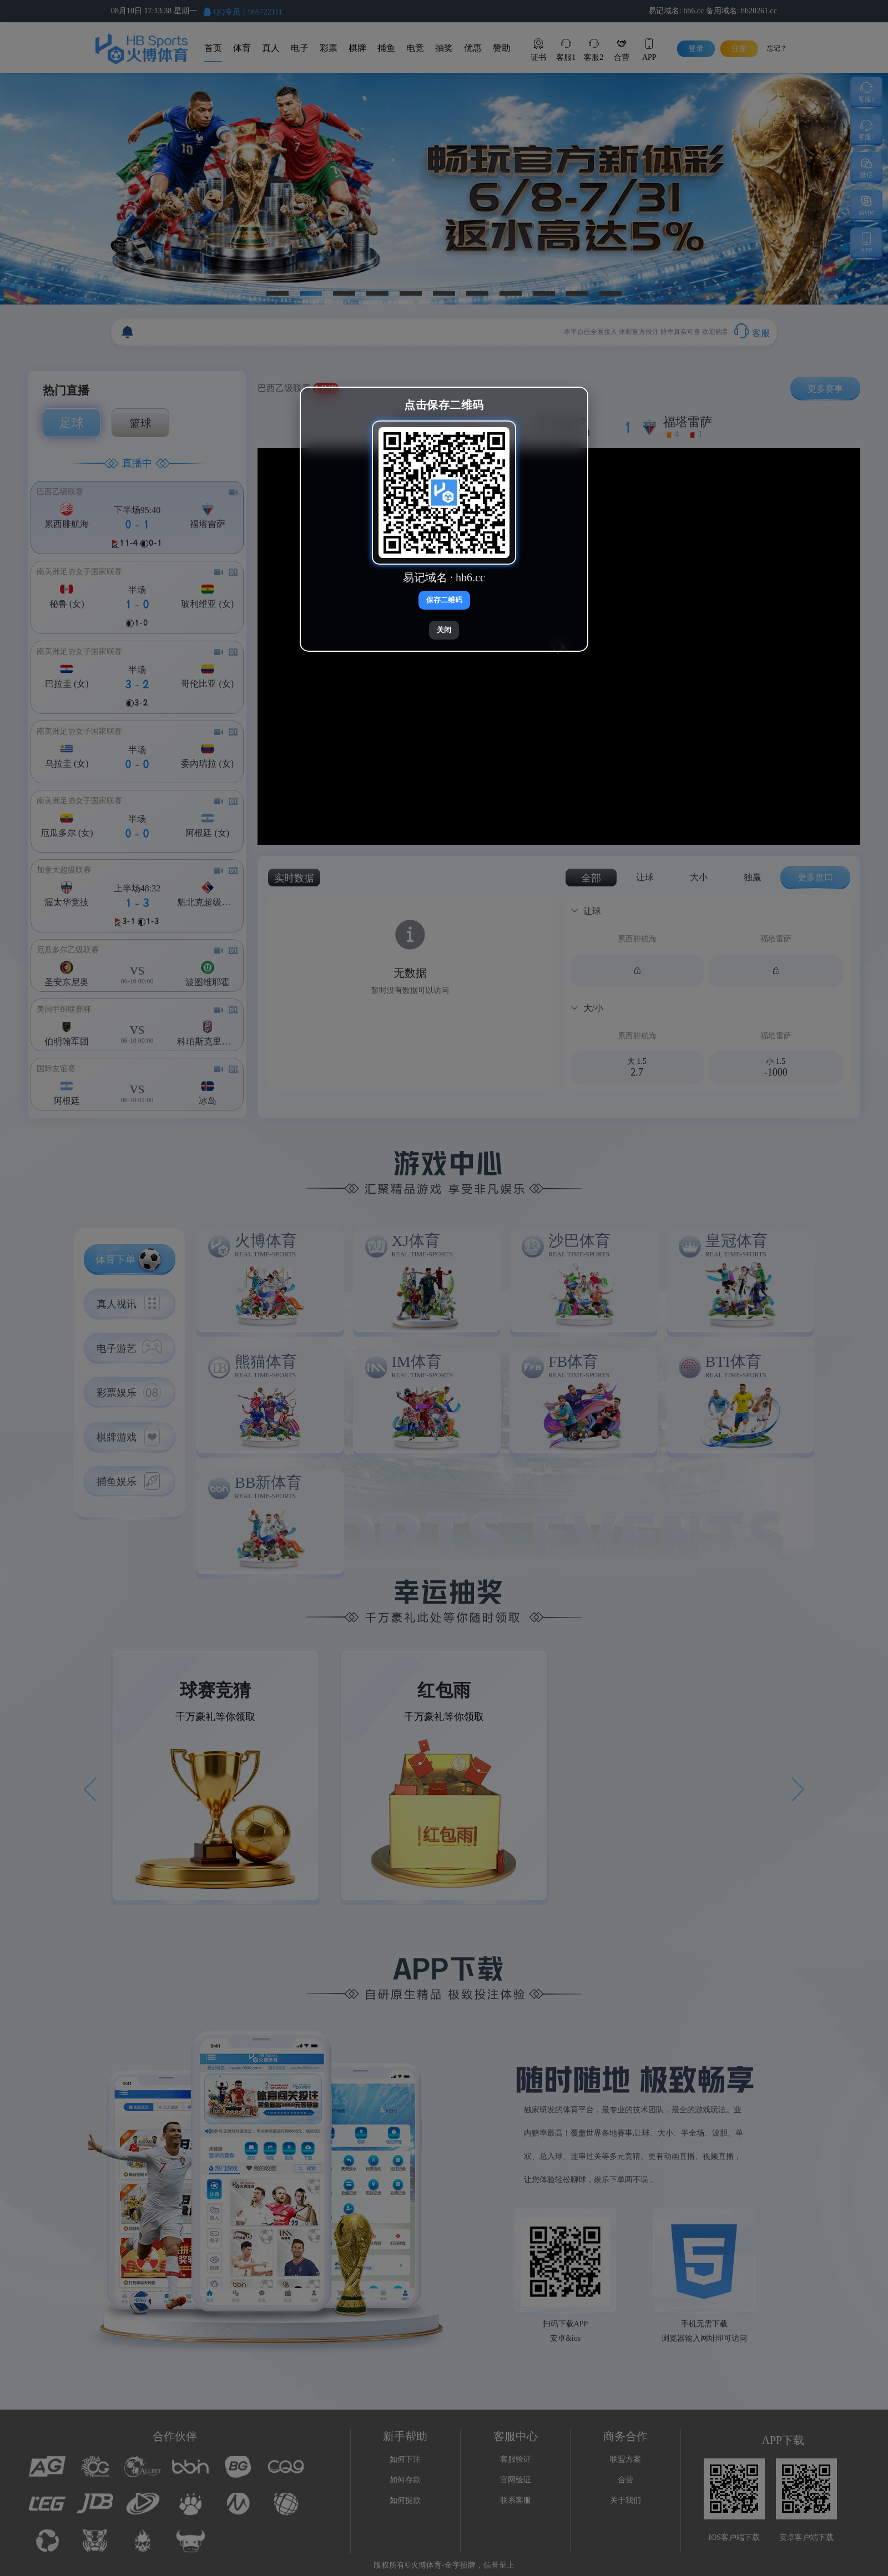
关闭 (444, 630)
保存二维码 (444, 600)
